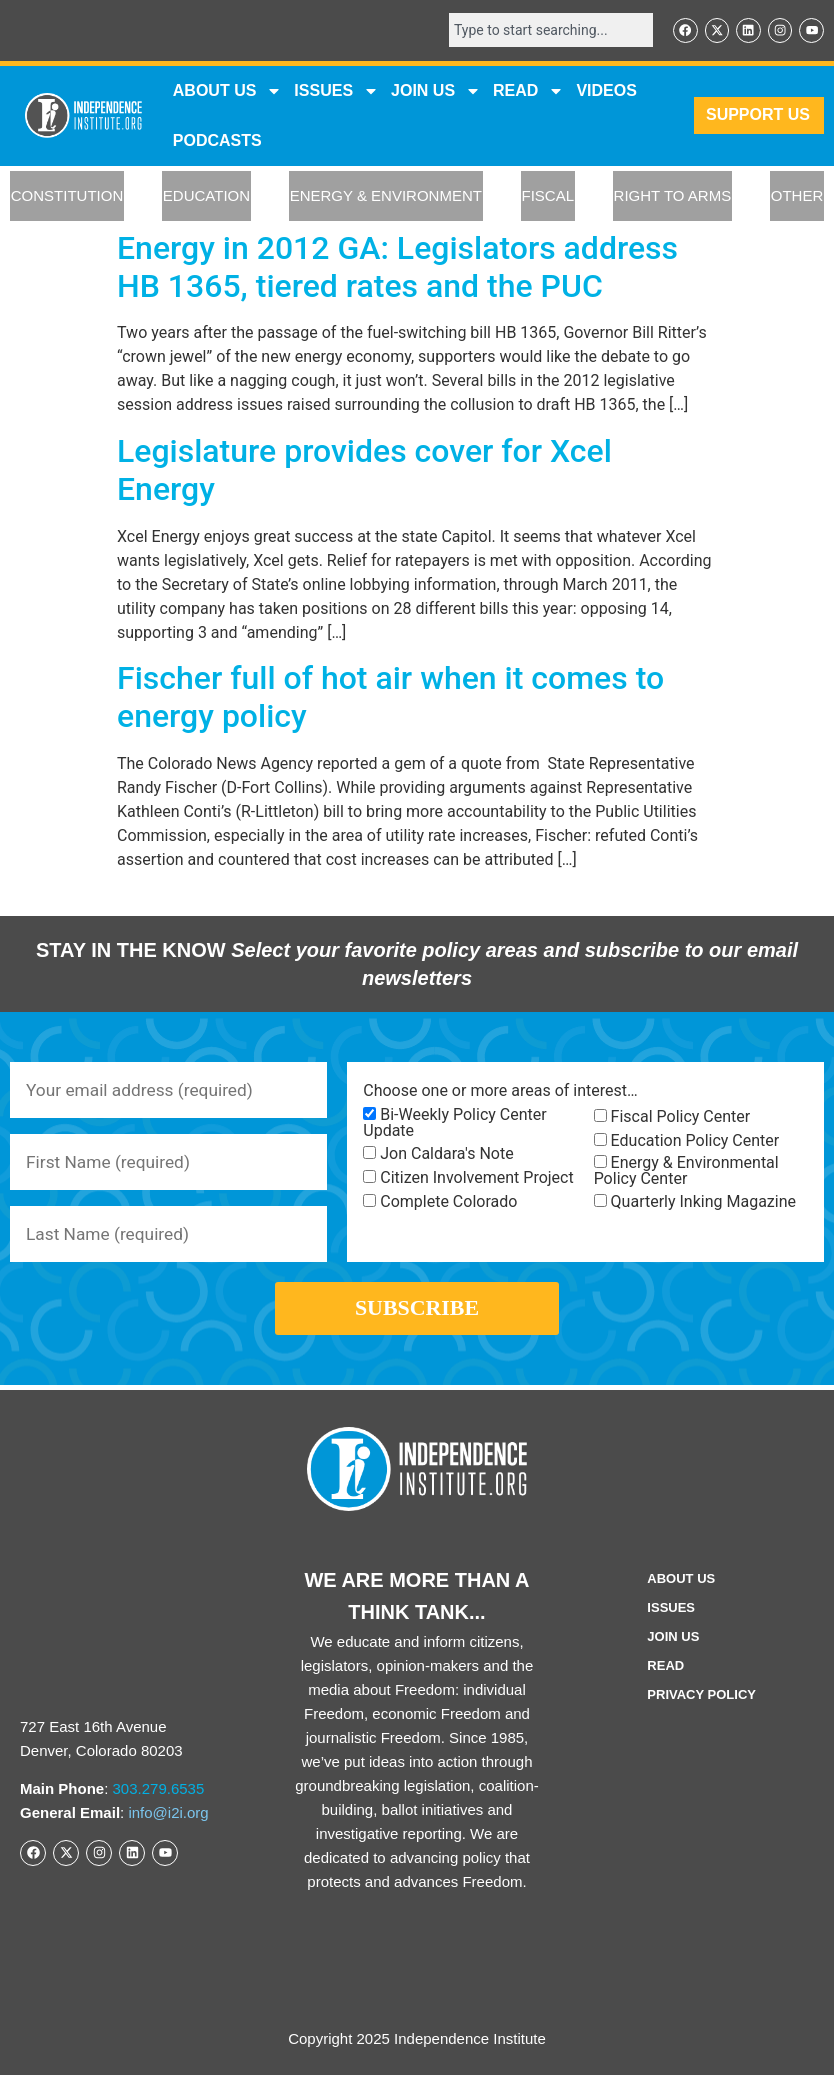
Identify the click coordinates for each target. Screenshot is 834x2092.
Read (665, 1682)
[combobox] (544, 31)
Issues (336, 92)
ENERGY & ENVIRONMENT (386, 197)
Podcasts (217, 141)
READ (528, 92)
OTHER (797, 197)
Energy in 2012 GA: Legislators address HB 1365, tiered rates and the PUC (397, 268)
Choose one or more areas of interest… (500, 1092)
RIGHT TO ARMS (673, 197)
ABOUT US (228, 92)
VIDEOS (606, 91)
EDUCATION (206, 197)
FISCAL (548, 197)
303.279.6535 (159, 1805)
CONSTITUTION (67, 197)
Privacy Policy (701, 1711)
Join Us (673, 1653)
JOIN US (436, 92)
